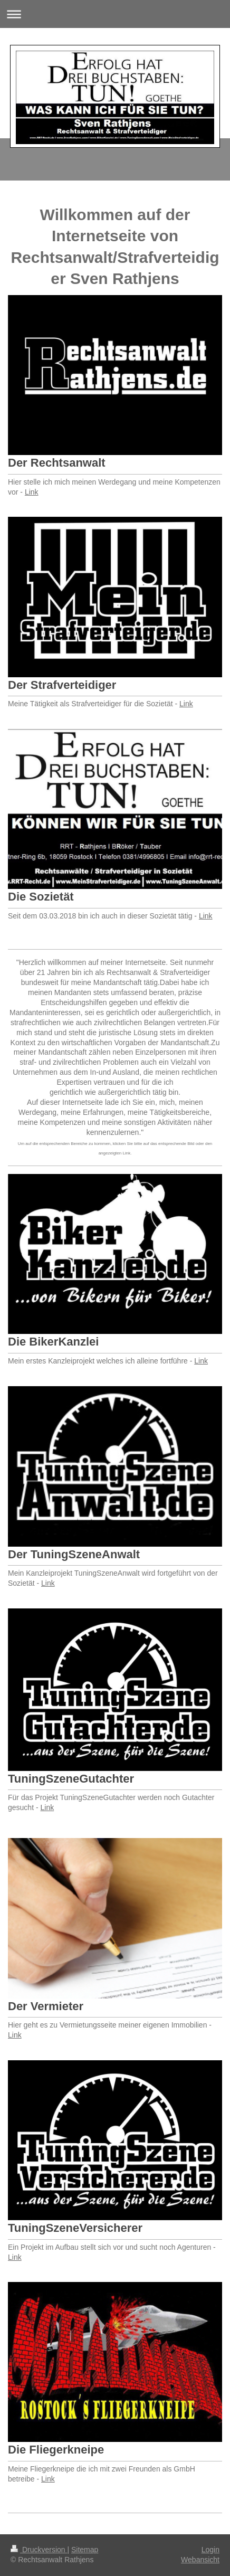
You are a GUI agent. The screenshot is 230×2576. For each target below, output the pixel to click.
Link (32, 492)
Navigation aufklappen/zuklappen (115, 14)
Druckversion (39, 2549)
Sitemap (84, 2549)
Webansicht (200, 2559)
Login (210, 2549)
